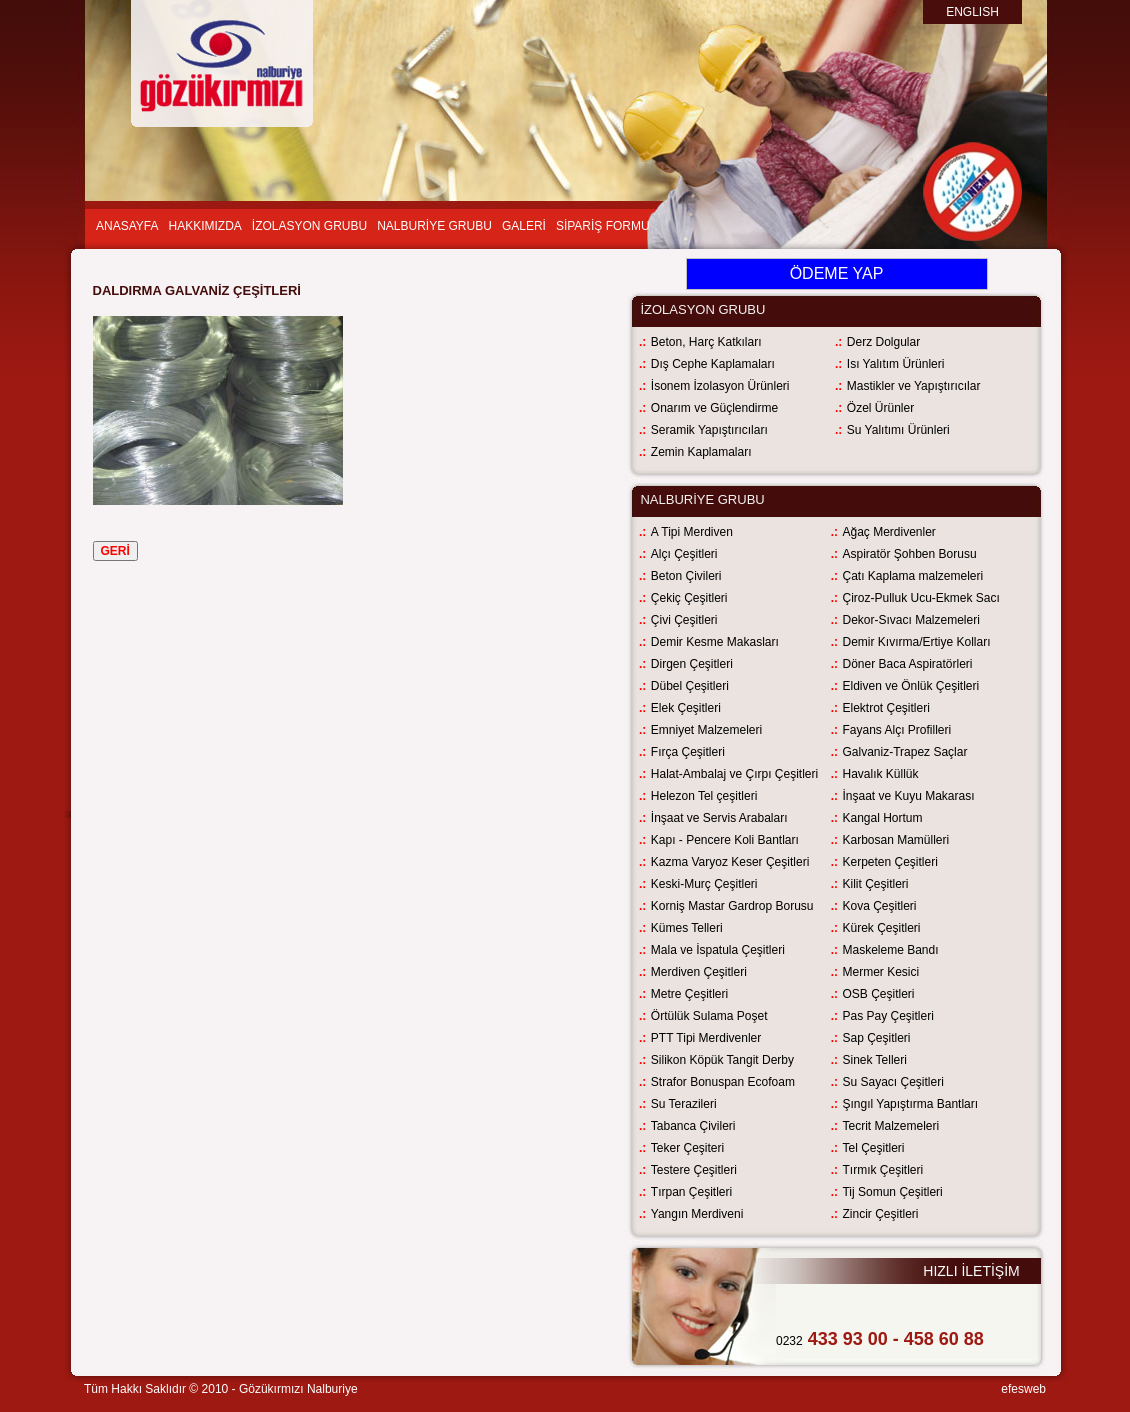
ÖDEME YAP (837, 273)
